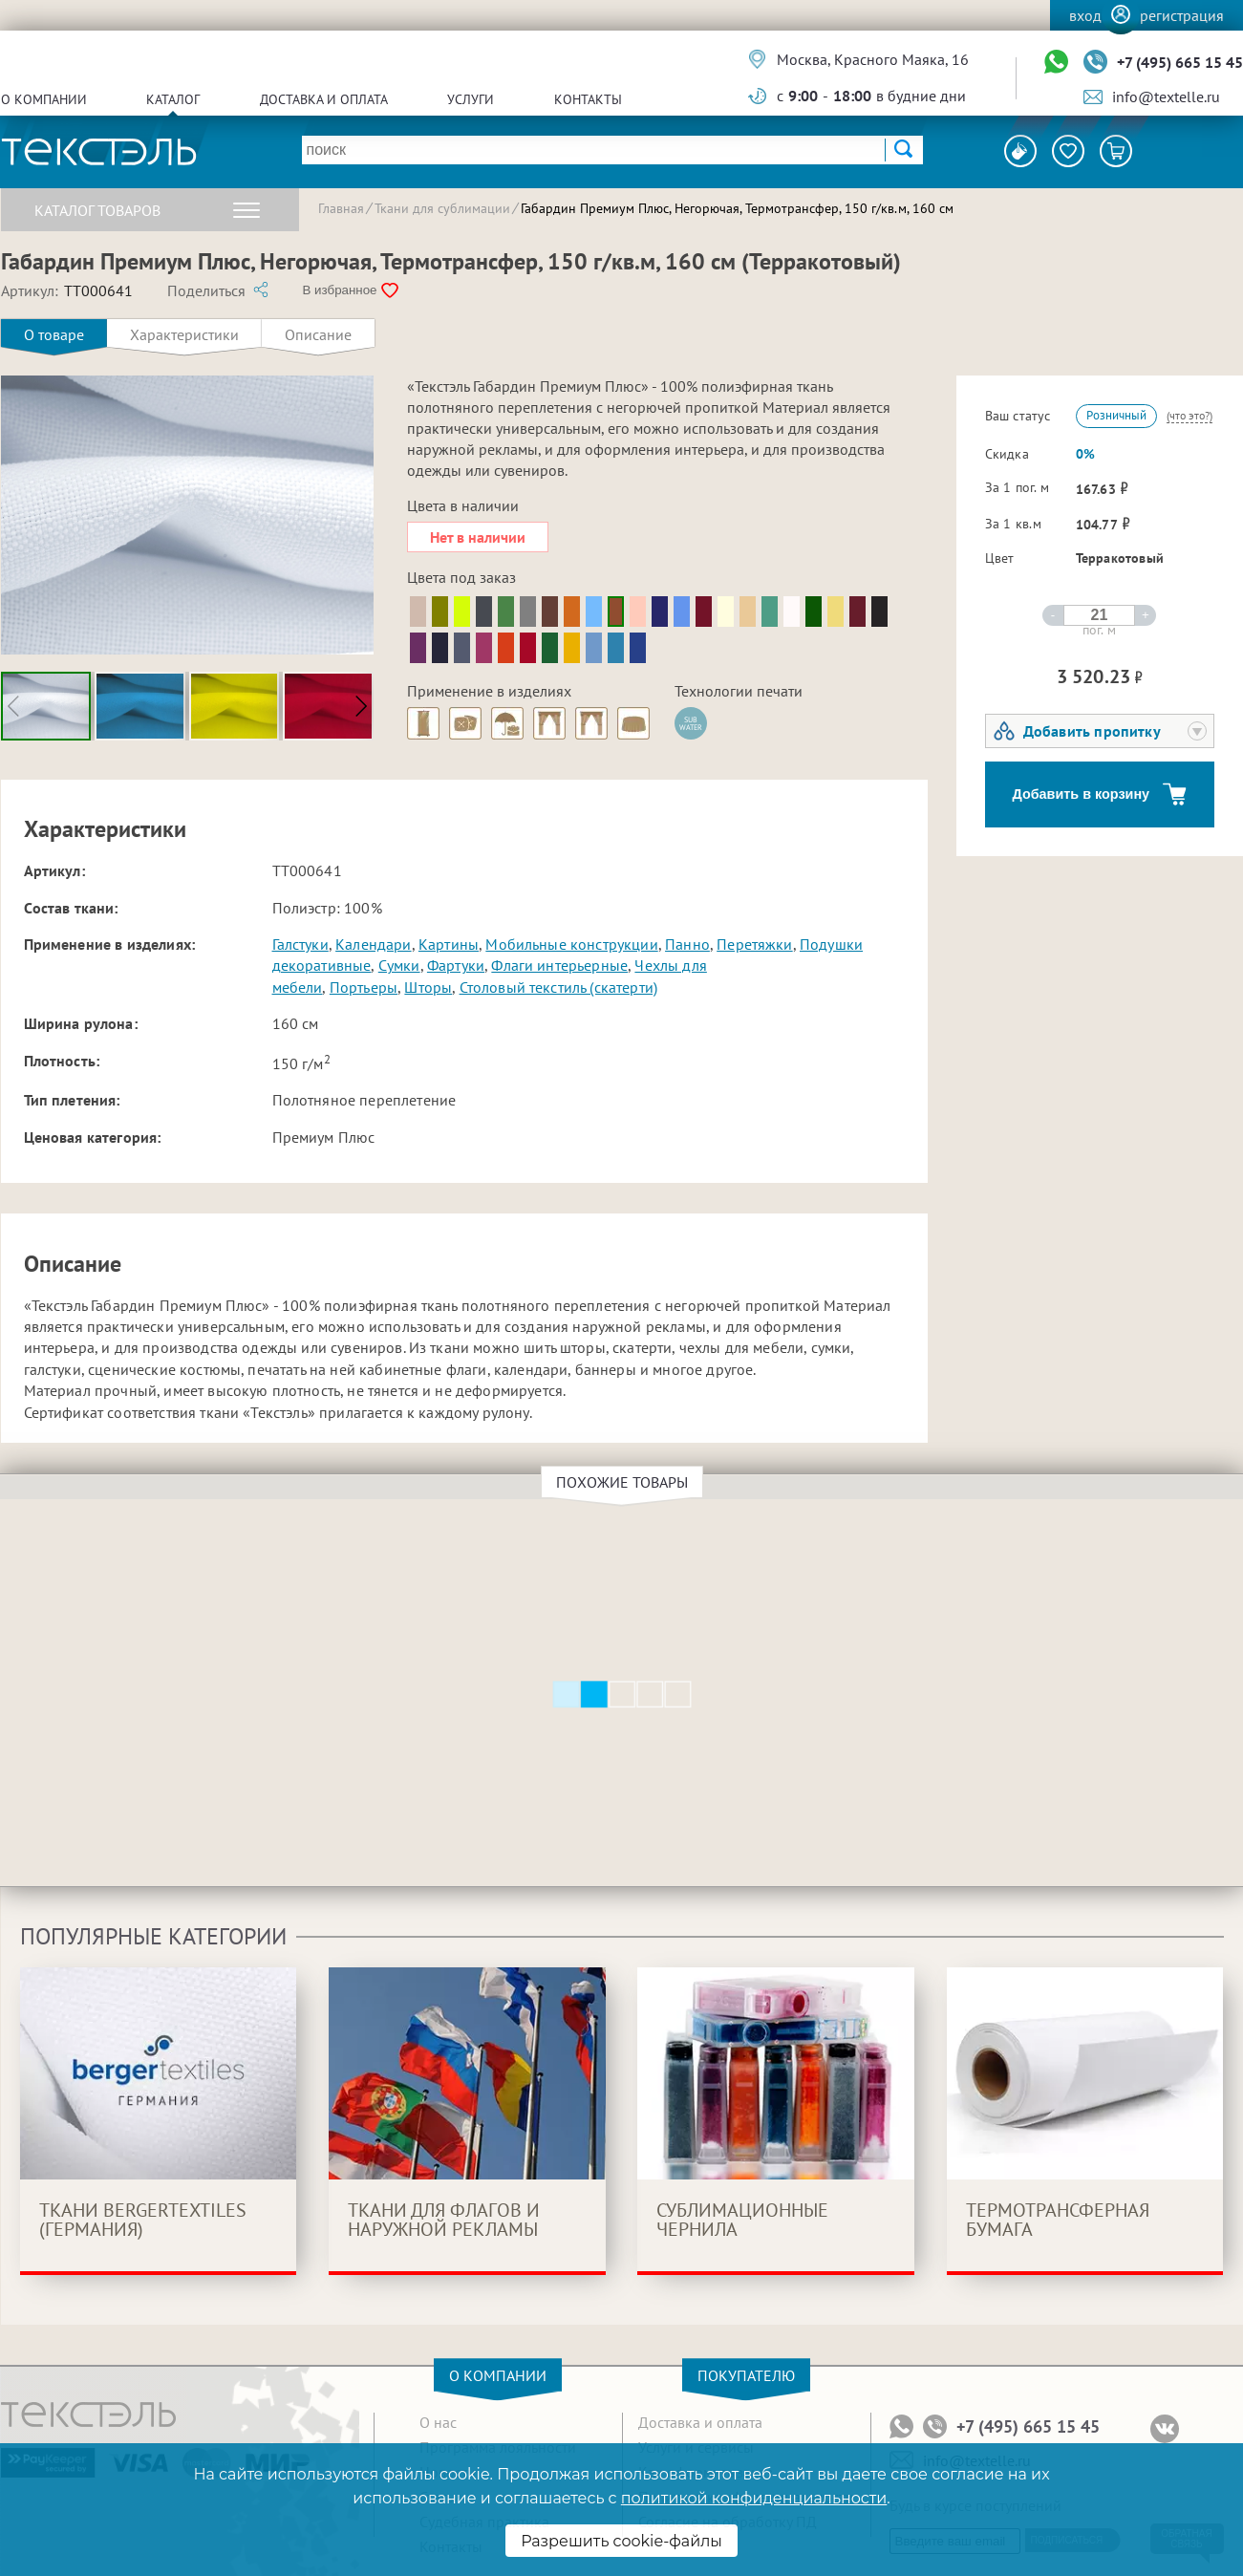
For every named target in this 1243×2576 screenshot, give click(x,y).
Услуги (470, 99)
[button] (360, 706)
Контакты (588, 99)
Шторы (428, 987)
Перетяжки (754, 944)
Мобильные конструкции (571, 944)
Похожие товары (625, 1482)
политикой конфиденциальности (754, 2498)
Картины (448, 944)
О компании (44, 99)
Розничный (1116, 415)
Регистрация (1182, 15)
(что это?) (1189, 415)
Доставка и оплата (324, 99)
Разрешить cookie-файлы (621, 2541)
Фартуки (455, 965)
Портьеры (363, 987)
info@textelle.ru (1166, 96)
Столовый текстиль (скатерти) (558, 987)
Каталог (173, 99)
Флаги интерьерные (559, 965)
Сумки (399, 965)
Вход (1085, 15)
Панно (687, 944)
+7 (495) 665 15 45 (1180, 62)
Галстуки (300, 944)
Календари (373, 944)
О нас (438, 2422)
